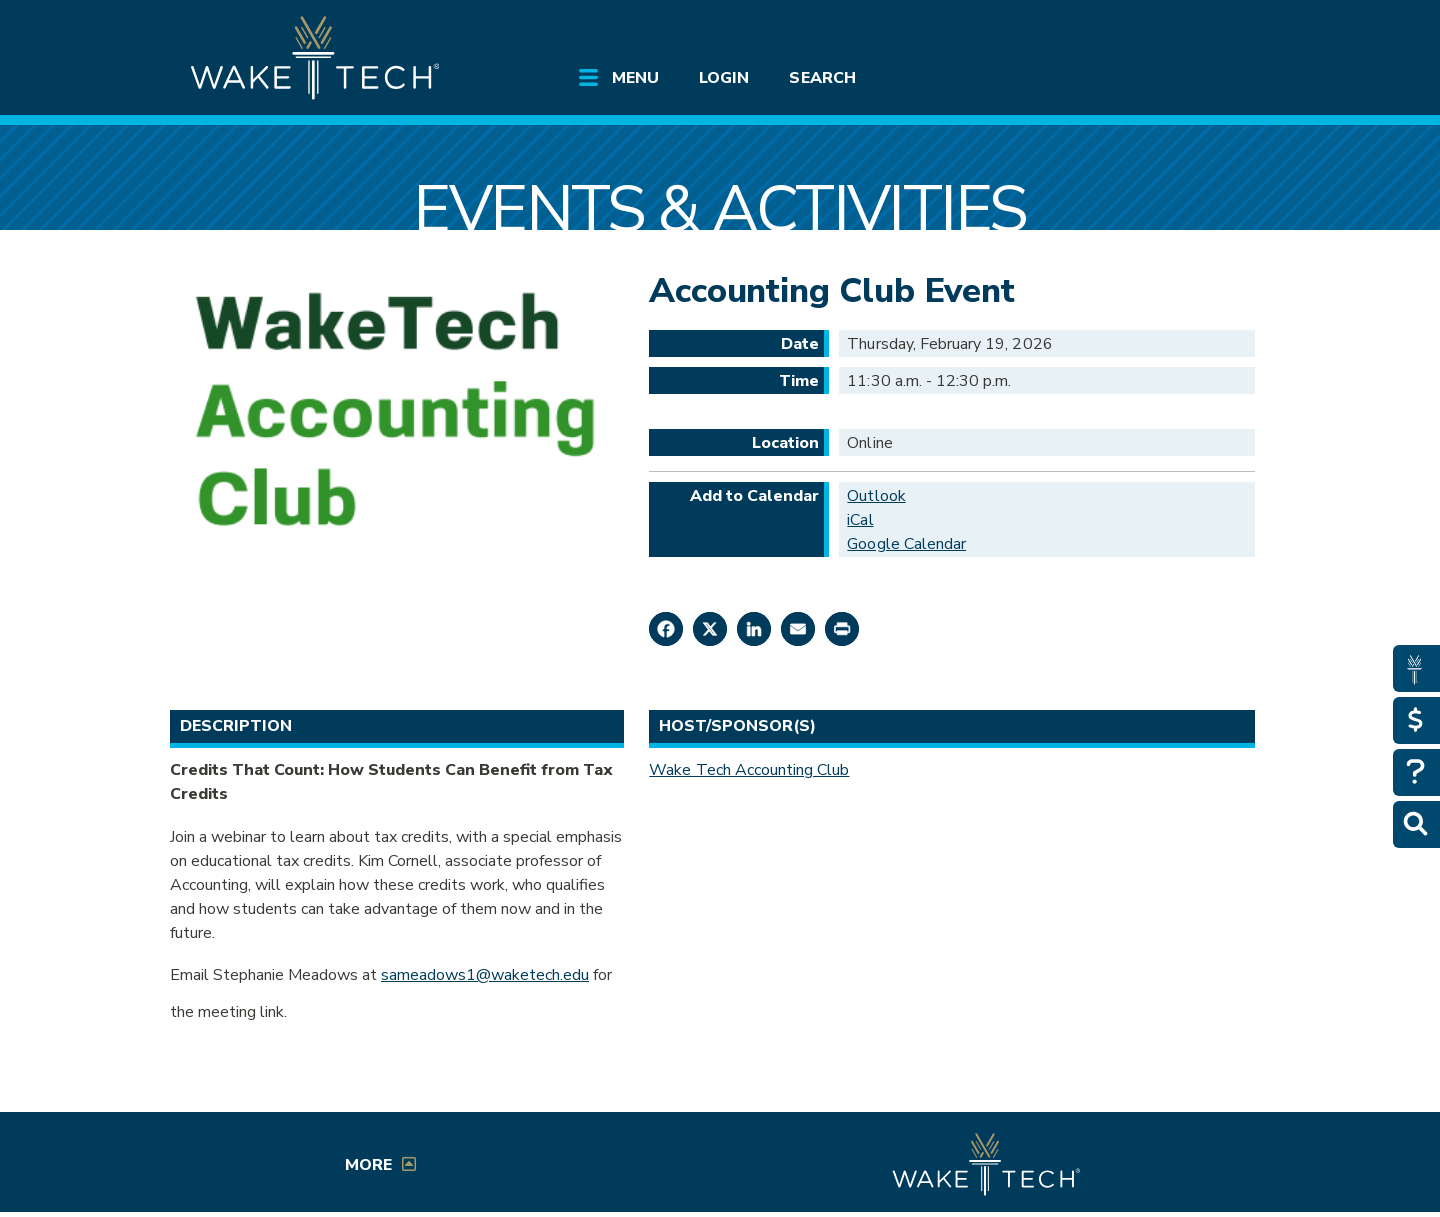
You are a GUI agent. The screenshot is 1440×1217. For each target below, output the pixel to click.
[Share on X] (710, 629)
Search (822, 78)
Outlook (876, 496)
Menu (635, 78)
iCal (860, 520)
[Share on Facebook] (666, 629)
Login (724, 78)
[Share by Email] (798, 629)
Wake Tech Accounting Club (749, 770)
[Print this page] (842, 629)
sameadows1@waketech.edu (485, 975)
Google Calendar (906, 544)
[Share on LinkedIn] (754, 629)
